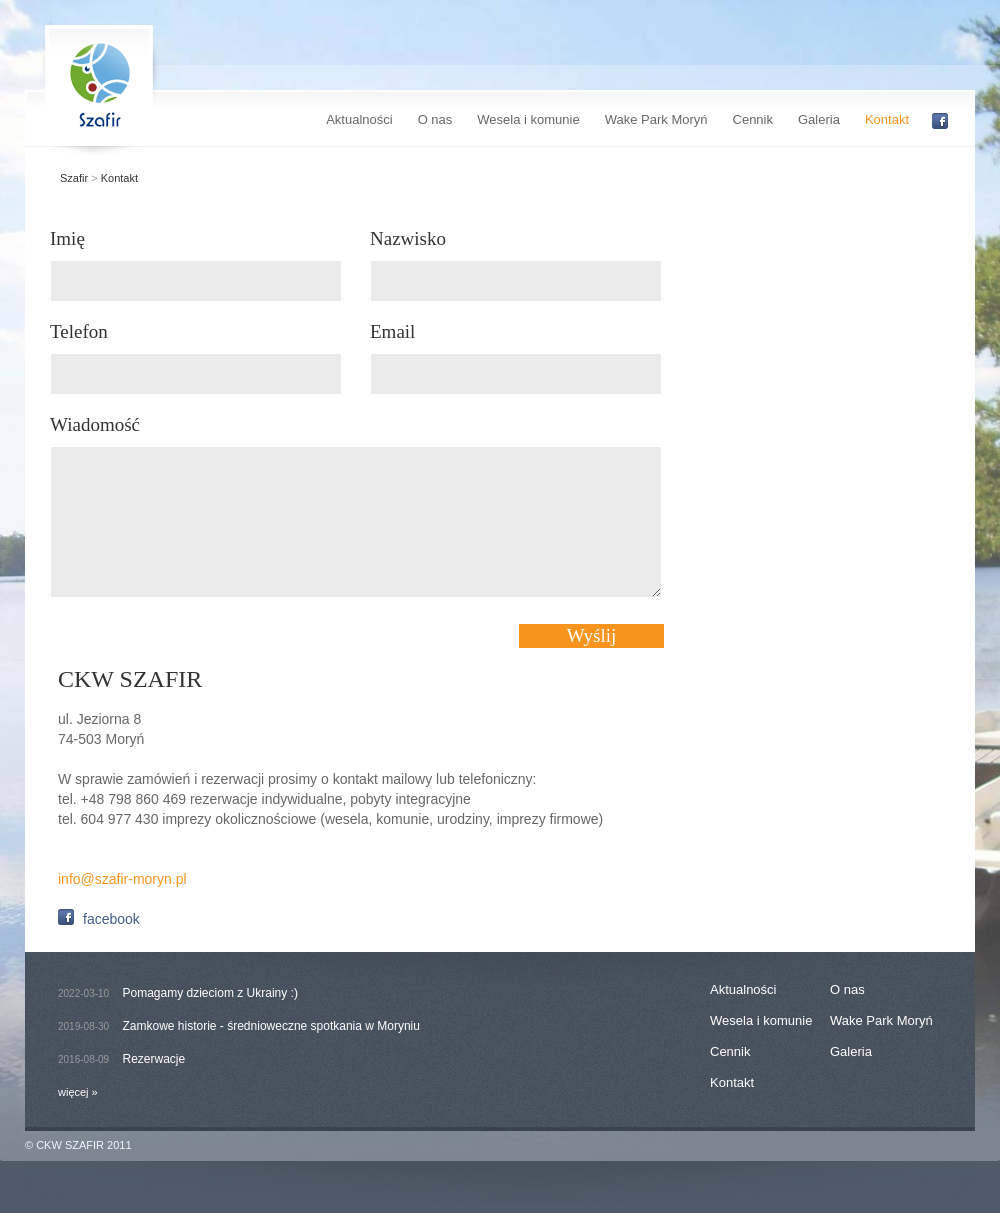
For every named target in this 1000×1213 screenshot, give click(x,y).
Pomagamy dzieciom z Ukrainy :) (210, 993)
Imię (67, 238)
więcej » (78, 1092)
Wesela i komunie (528, 119)
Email (392, 331)
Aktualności (359, 119)
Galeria (819, 119)
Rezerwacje (154, 1059)
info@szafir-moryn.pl (122, 879)
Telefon (79, 331)
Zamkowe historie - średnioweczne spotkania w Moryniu (271, 1026)
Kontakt (887, 119)
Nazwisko (408, 238)
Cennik (753, 119)
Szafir (74, 178)
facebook (91, 918)
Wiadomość (95, 424)
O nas (435, 119)
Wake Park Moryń (656, 119)
